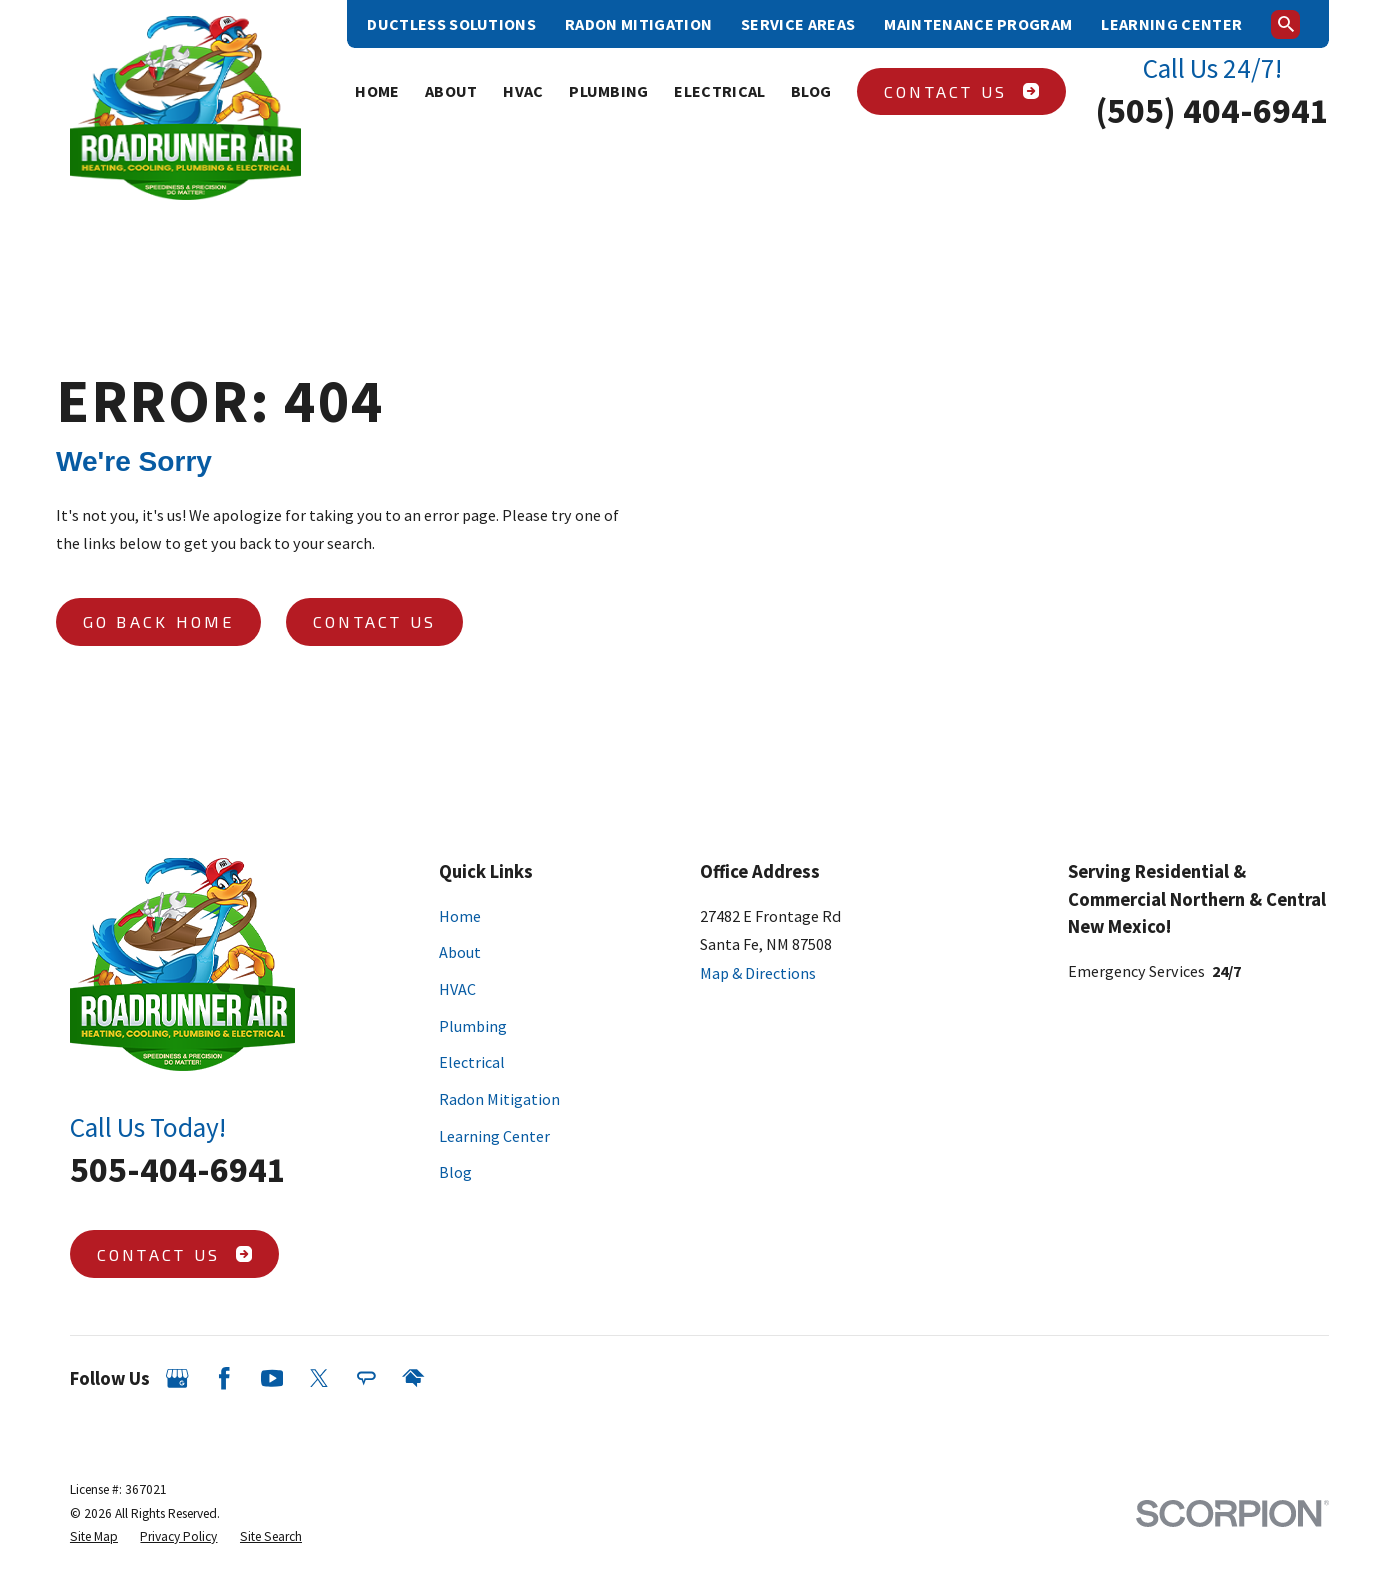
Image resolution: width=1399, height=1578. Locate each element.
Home (460, 916)
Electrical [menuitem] (719, 91)
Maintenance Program (978, 24)
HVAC (457, 989)
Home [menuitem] (377, 91)
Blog (455, 1172)
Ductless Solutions (451, 24)
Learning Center (1171, 24)
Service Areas (798, 24)
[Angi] (366, 1378)
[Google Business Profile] (177, 1378)
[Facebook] (224, 1378)
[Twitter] (319, 1378)
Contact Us (961, 91)
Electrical (472, 1062)
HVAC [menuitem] (523, 91)
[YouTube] (272, 1378)
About (460, 952)
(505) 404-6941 (1212, 110)
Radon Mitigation (638, 24)
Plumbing (473, 1026)
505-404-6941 (178, 1169)
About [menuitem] (451, 91)
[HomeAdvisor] (413, 1378)
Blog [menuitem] (811, 91)
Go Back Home (159, 621)
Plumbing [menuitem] (609, 91)
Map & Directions (758, 973)
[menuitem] (94, 1537)
